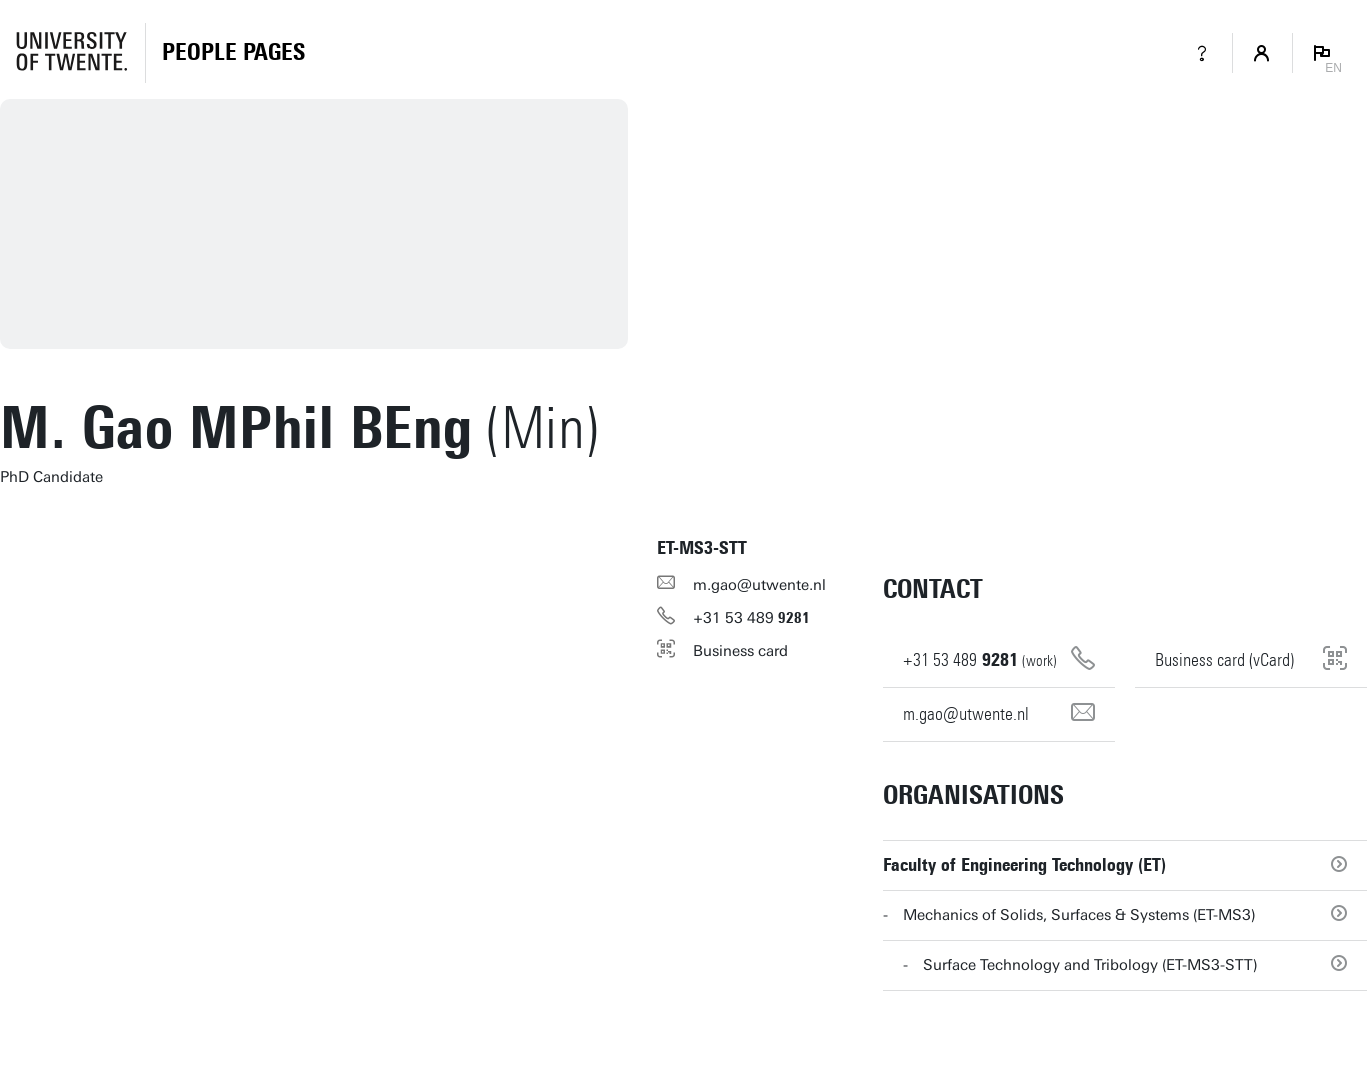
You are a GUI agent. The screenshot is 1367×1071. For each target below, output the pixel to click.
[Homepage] (233, 53)
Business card (740, 651)
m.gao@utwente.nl (759, 585)
